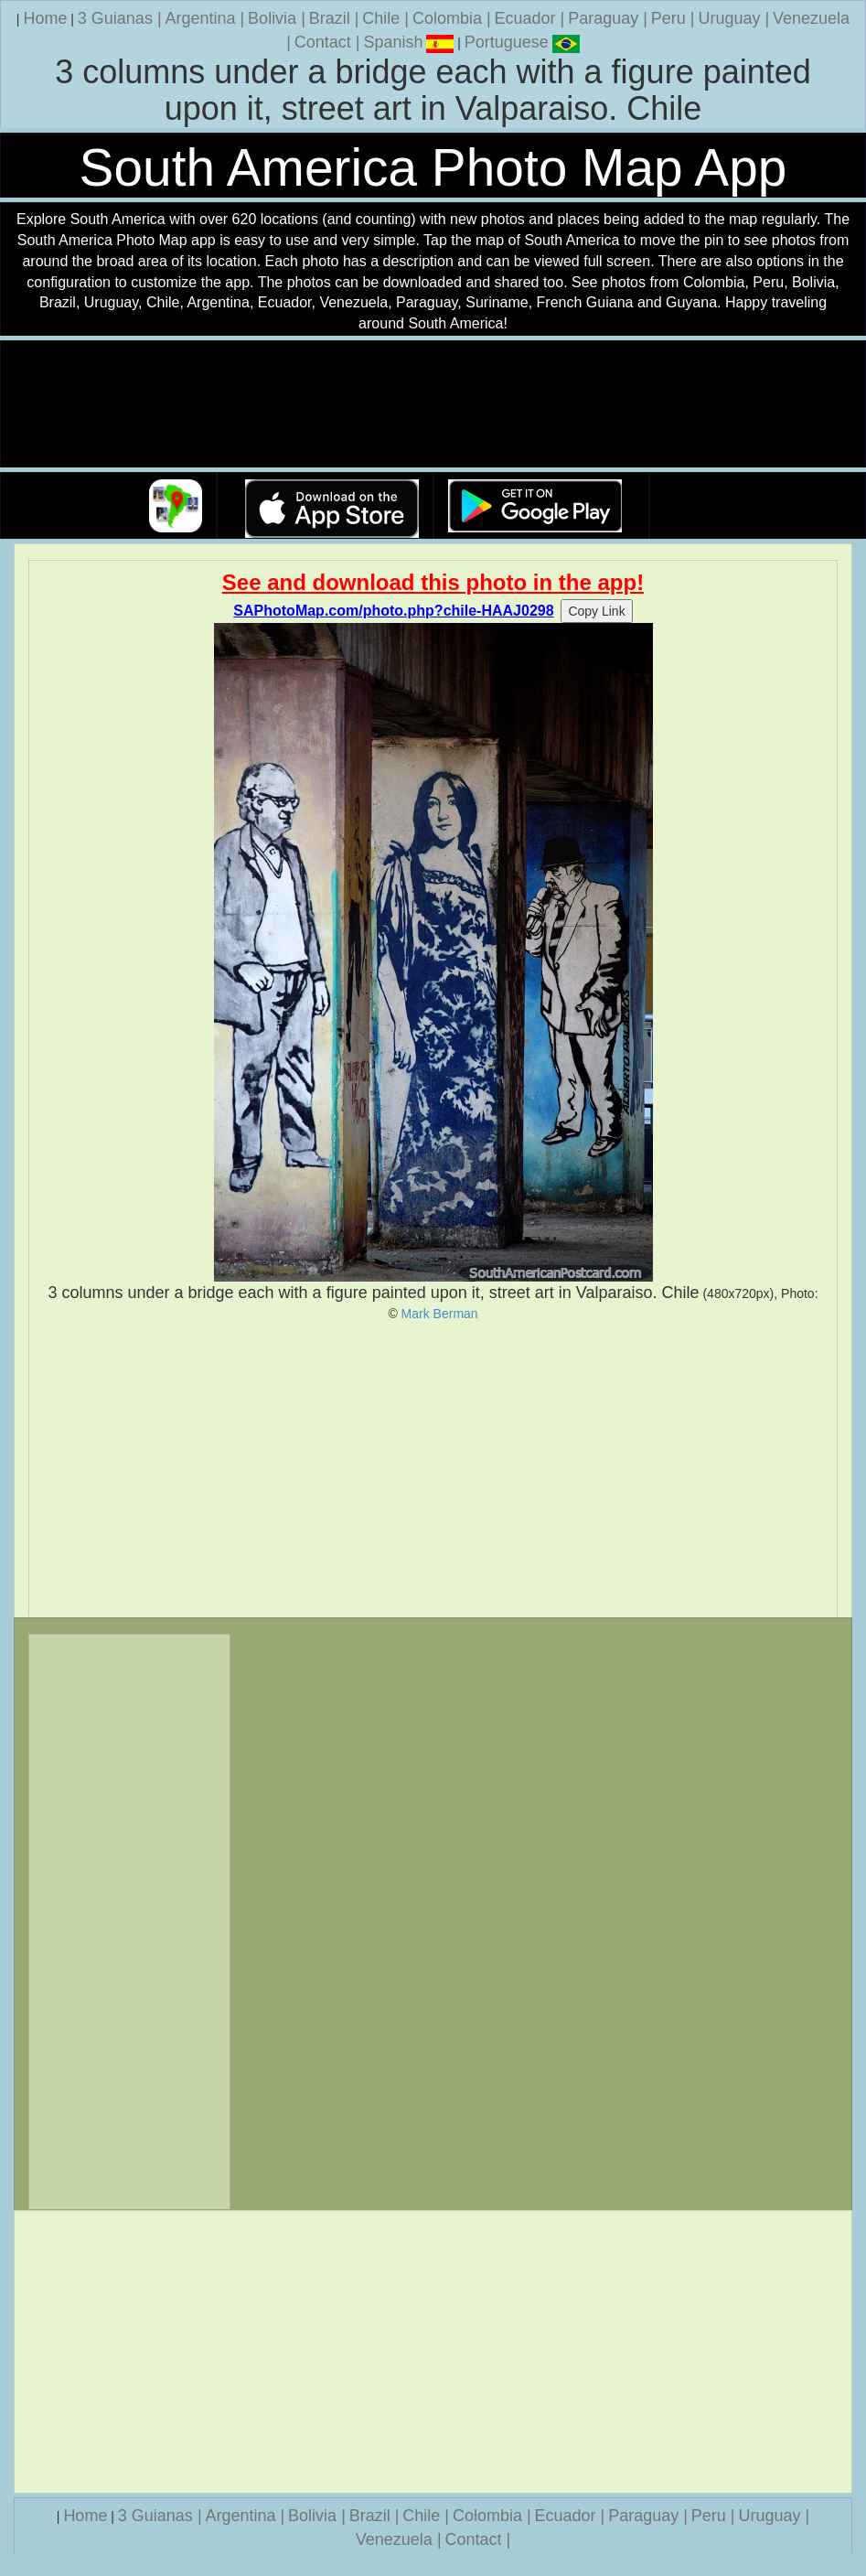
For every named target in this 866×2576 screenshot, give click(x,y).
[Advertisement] (433, 1469)
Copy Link (596, 611)
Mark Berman (439, 1313)
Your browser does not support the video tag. (433, 405)
